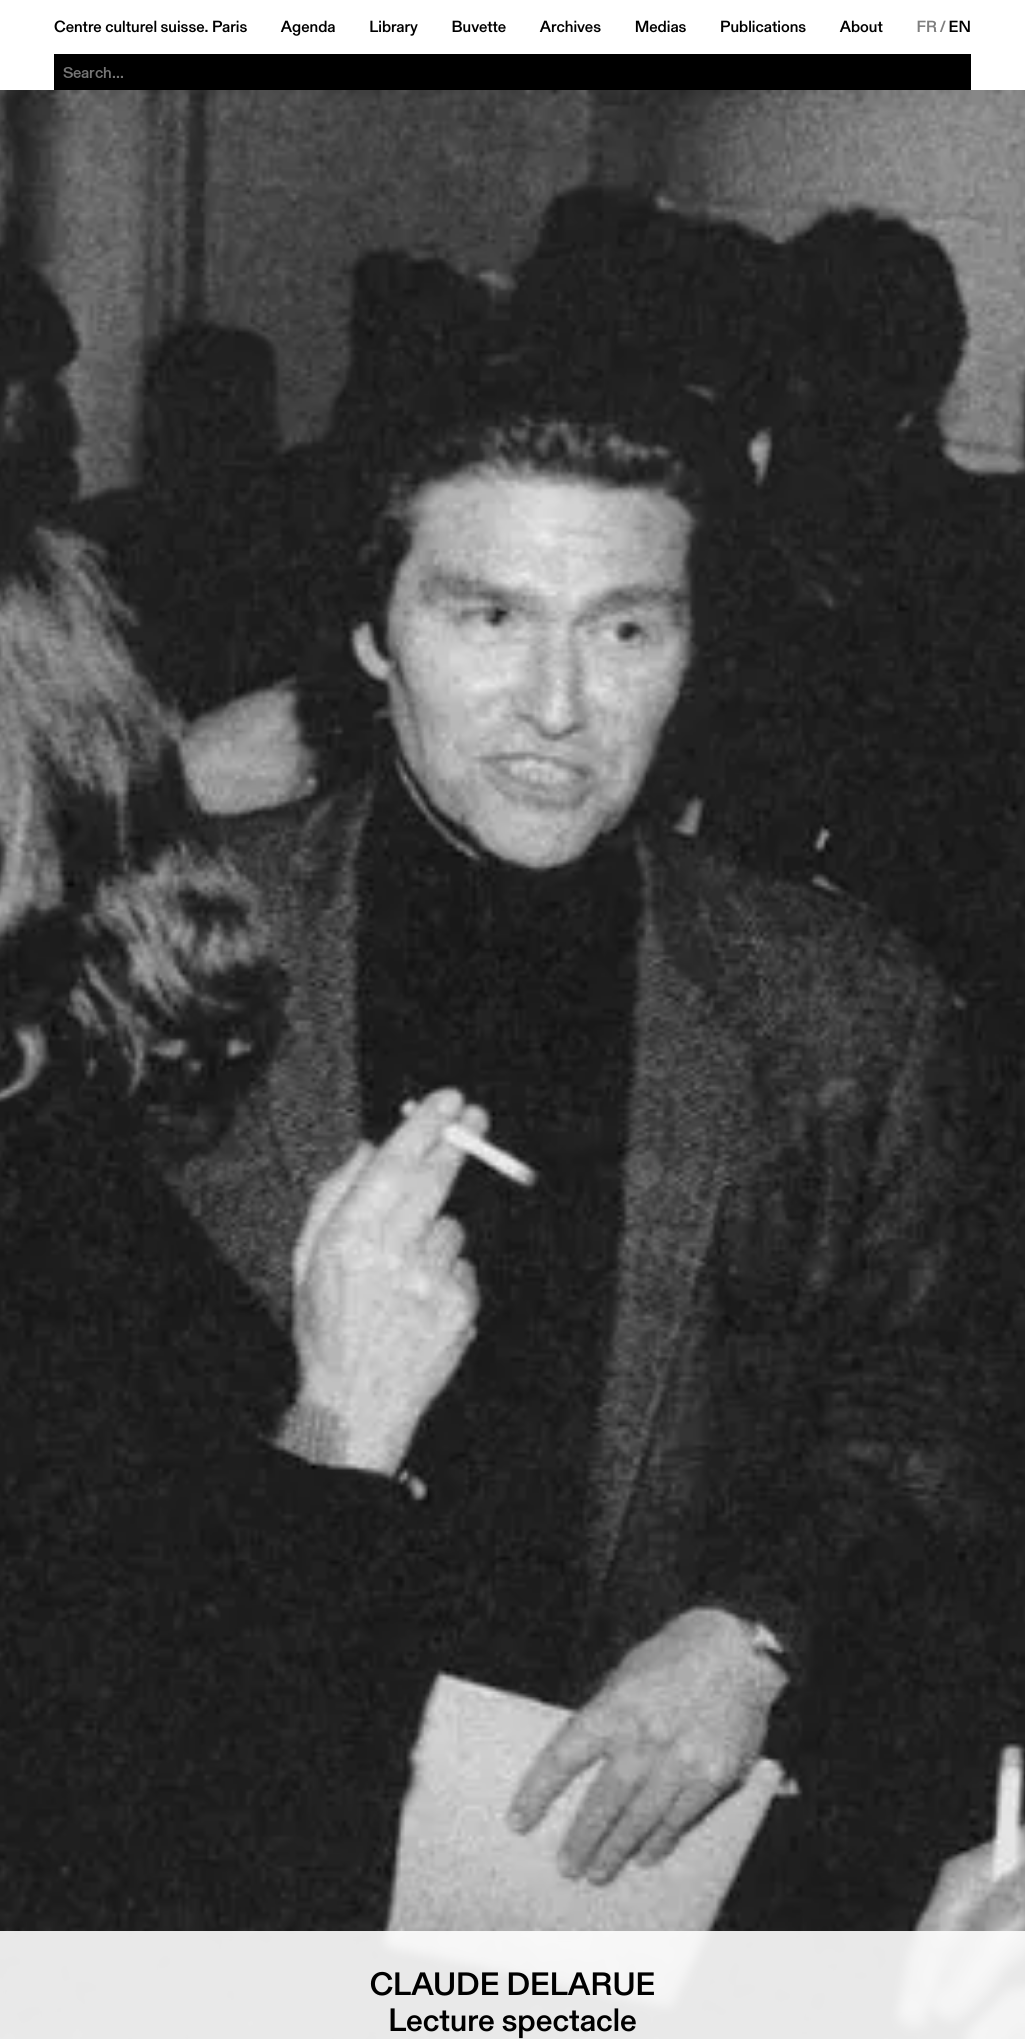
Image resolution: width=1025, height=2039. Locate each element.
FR (926, 27)
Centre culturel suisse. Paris (150, 27)
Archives (570, 27)
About (861, 27)
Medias (661, 27)
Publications (763, 27)
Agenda (308, 27)
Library (393, 27)
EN (960, 27)
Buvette (479, 27)
